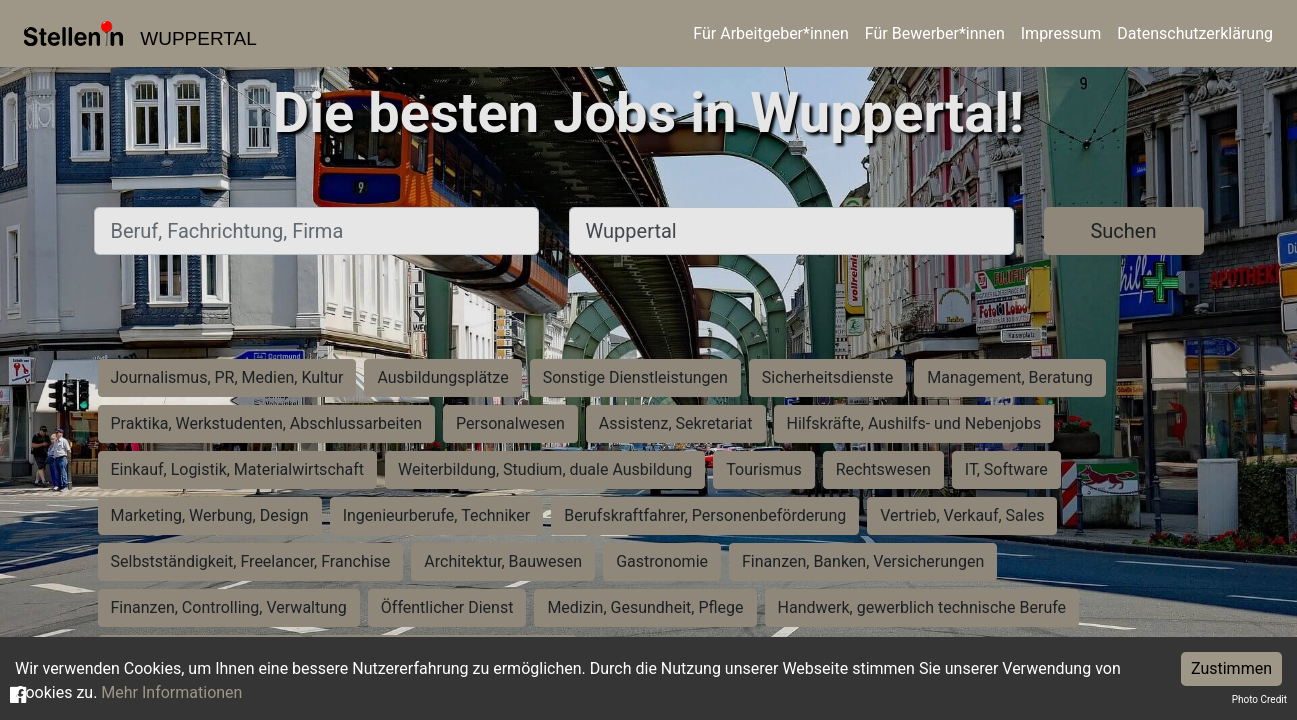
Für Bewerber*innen (935, 33)
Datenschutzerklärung (1195, 33)
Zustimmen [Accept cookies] (1231, 668)
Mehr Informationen (171, 692)
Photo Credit (1259, 699)
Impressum (1061, 33)
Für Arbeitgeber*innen (770, 33)
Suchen (1123, 231)
